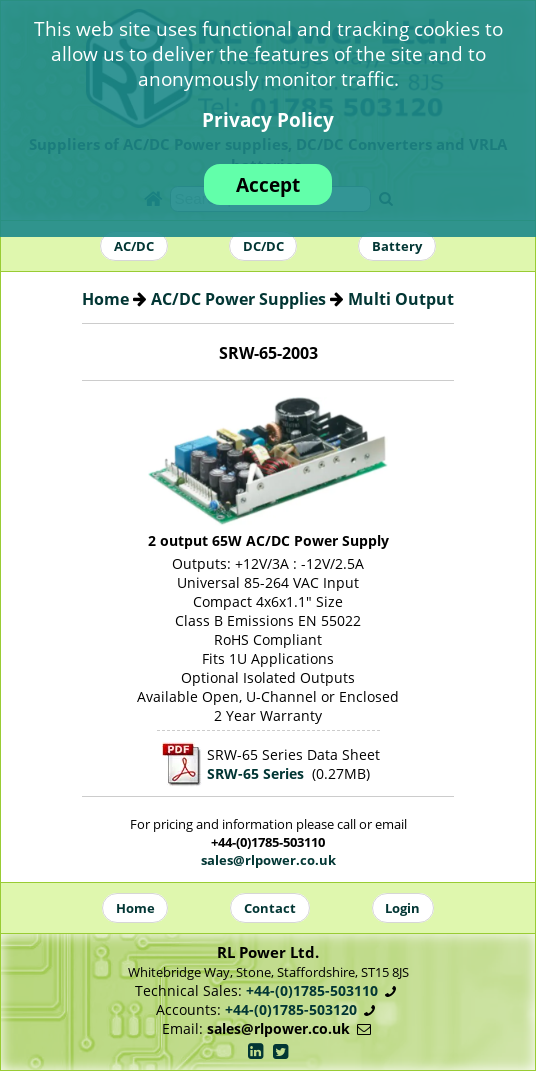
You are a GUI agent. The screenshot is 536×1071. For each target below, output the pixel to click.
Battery (397, 246)
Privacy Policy (268, 119)
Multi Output (401, 299)
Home (105, 299)
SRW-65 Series (255, 773)
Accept (268, 184)
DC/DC (263, 246)
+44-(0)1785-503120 (291, 1009)
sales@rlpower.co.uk (268, 860)
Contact (270, 908)
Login (402, 908)
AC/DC (134, 246)
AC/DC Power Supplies (238, 299)
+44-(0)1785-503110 (312, 990)
